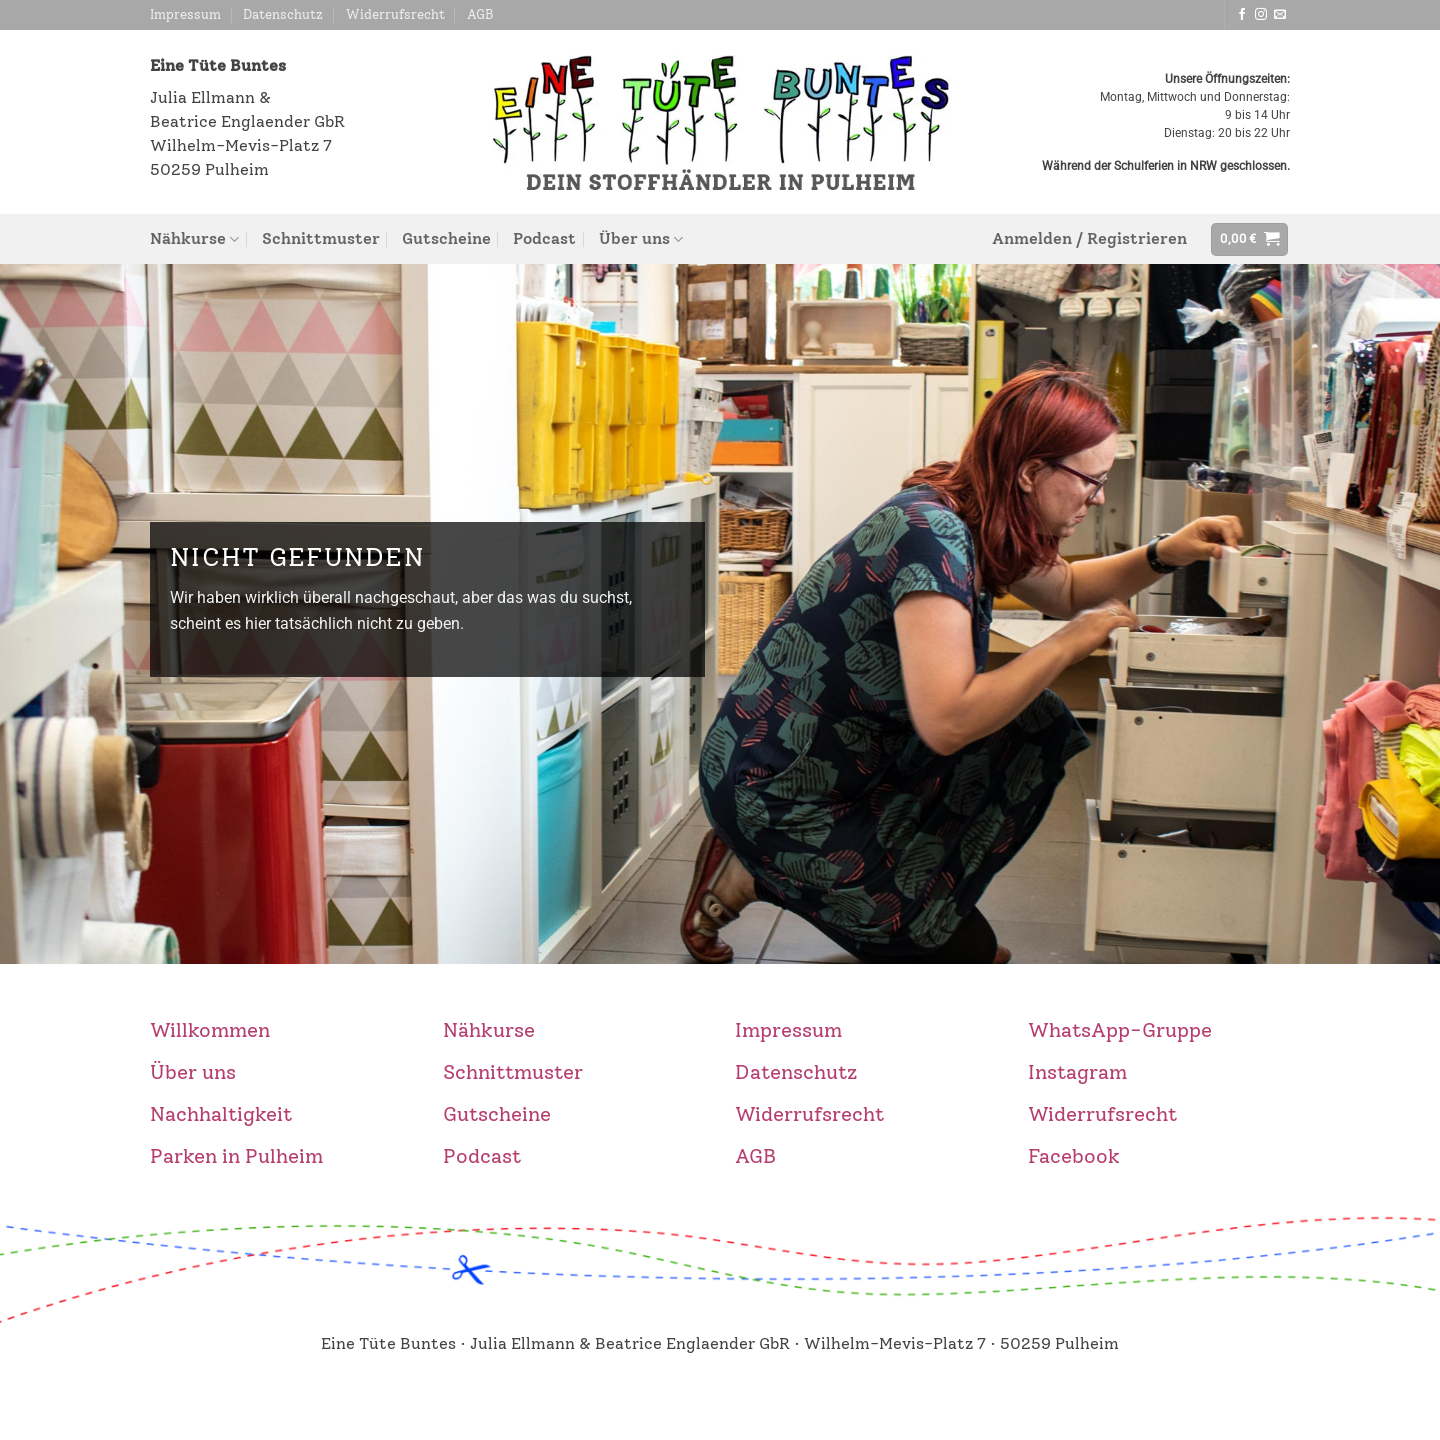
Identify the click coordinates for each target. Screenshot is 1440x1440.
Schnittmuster (321, 238)
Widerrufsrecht (395, 14)
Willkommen (210, 1030)
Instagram (1077, 1072)
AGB (480, 14)
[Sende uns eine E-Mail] (1280, 15)
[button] (1089, 239)
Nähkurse (194, 239)
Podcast (544, 238)
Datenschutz (283, 14)
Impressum (185, 14)
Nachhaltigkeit (221, 1114)
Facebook (1074, 1156)
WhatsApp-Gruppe (1120, 1030)
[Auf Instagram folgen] (1261, 15)
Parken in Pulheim (236, 1156)
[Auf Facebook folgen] (1242, 15)
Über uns (641, 239)
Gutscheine (446, 238)
